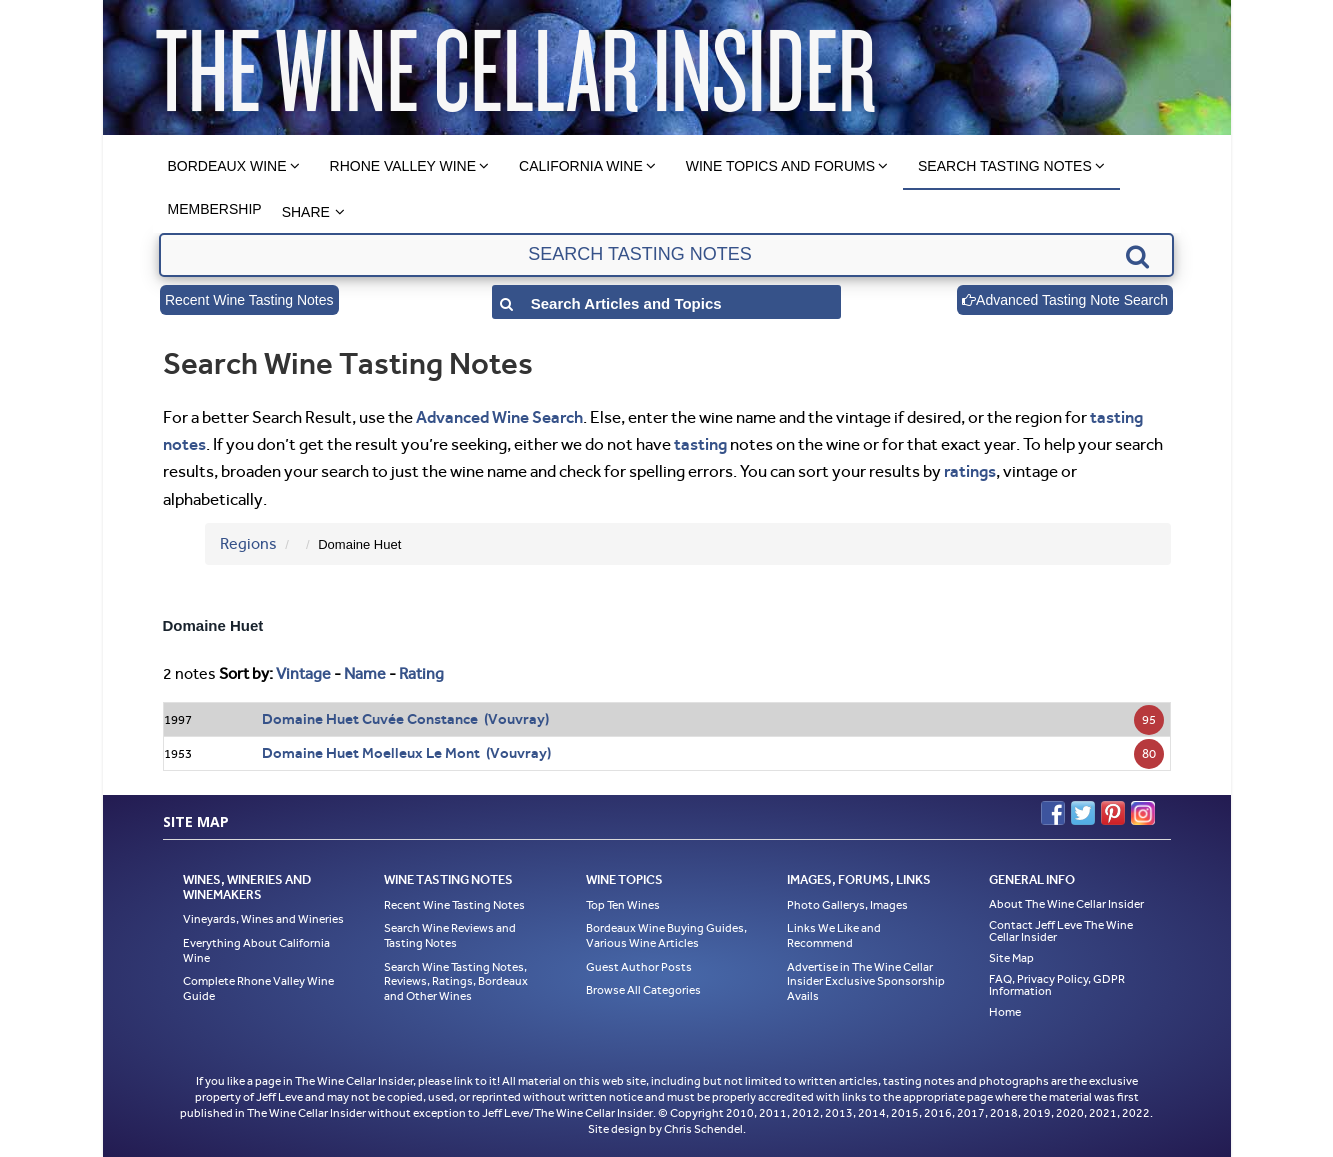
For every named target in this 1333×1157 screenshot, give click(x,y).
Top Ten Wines (623, 905)
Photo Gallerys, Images (847, 905)
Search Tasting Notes (1005, 166)
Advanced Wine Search (499, 417)
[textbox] (666, 255)
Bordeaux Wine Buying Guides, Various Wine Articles (666, 935)
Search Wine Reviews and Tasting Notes (450, 935)
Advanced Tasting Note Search (1065, 300)
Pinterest (1113, 813)
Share (306, 212)
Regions (248, 543)
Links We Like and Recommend (834, 935)
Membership (215, 209)
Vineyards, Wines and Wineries (263, 919)
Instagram (1143, 813)
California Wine (581, 166)
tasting (700, 444)
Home (1005, 1012)
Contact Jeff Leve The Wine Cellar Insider (1061, 931)
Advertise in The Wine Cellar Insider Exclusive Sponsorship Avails (866, 981)
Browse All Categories (643, 990)
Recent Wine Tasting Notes (249, 300)
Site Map (1011, 958)
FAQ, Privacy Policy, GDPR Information (1057, 985)
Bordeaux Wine (227, 166)
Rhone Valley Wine (403, 166)
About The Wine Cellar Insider (1066, 904)
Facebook (1053, 813)
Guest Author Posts (639, 967)
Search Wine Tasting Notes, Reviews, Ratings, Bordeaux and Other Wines (456, 981)
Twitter (1083, 813)
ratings (970, 471)
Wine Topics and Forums (780, 166)
